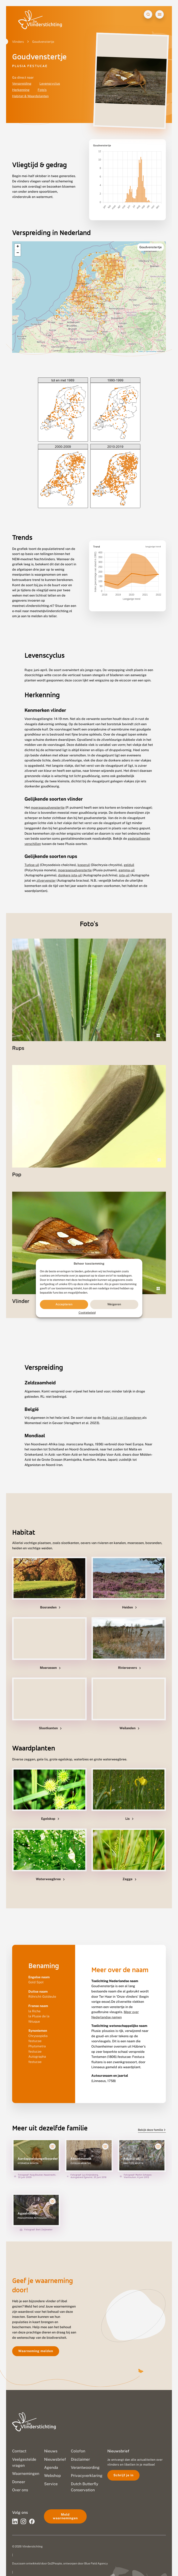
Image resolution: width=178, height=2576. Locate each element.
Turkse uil (32, 855)
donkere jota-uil (70, 865)
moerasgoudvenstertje (48, 797)
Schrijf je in (123, 2465)
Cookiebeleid (87, 1312)
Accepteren (63, 1304)
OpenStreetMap (151, 341)
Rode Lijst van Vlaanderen (122, 1407)
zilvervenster (46, 870)
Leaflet (139, 341)
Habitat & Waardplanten (30, 96)
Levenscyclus (49, 84)
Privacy (17, 2570)
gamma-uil (126, 860)
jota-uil (124, 865)
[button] (18, 237)
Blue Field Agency (96, 2553)
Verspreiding (21, 84)
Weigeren (114, 1304)
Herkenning (21, 90)
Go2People (55, 2553)
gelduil (129, 855)
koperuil (84, 855)
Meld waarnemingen (65, 2506)
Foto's (42, 90)
